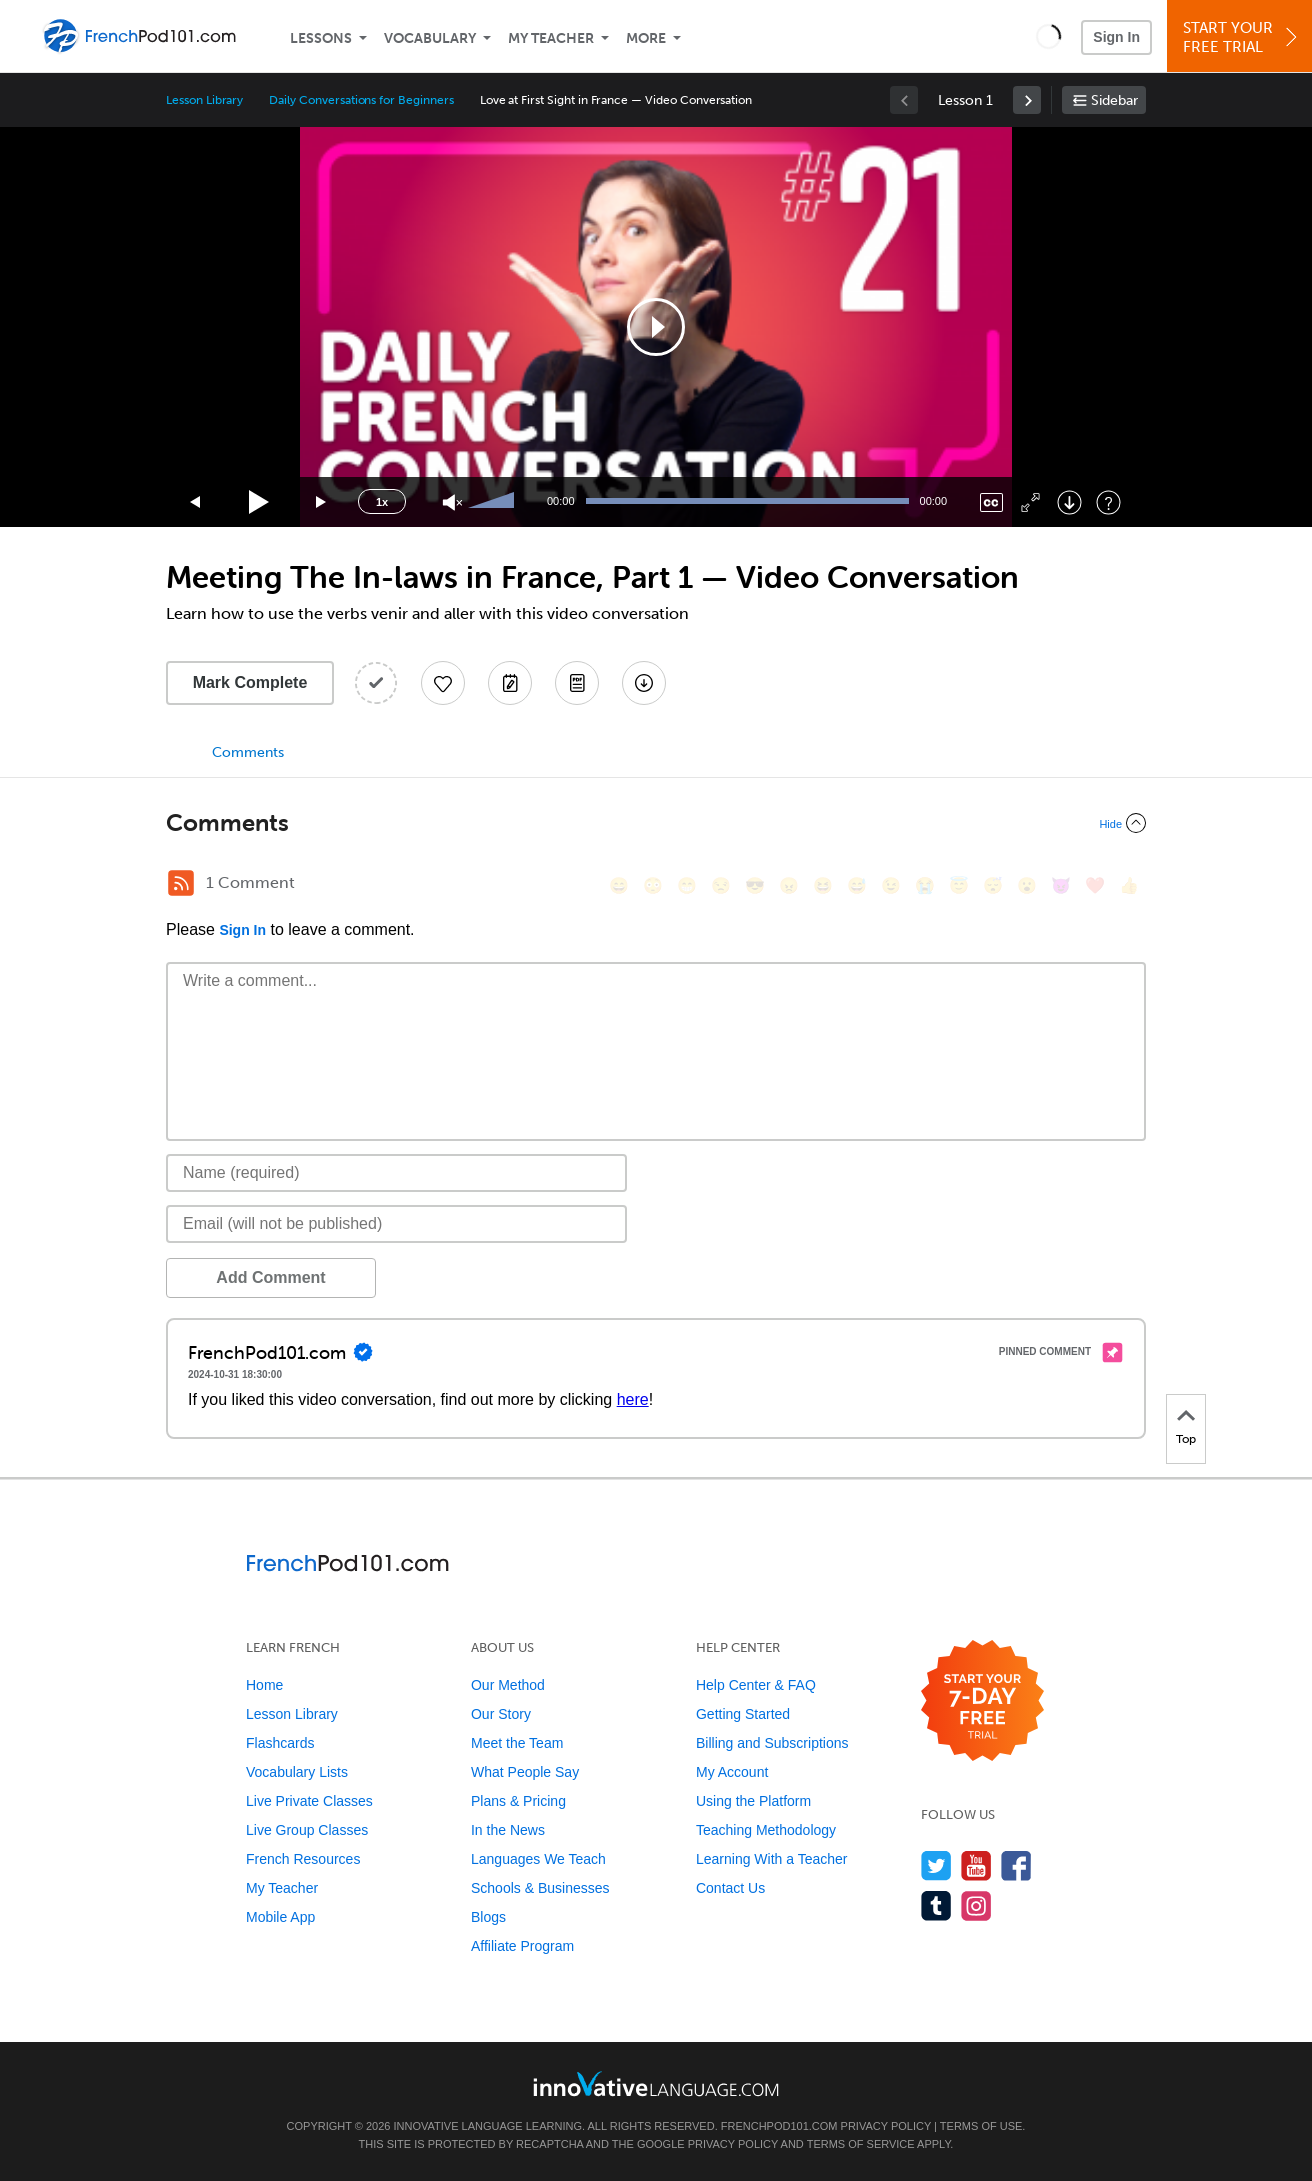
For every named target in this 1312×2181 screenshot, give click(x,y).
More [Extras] (646, 38)
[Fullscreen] (1030, 502)
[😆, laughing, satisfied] (823, 885)
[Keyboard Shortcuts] (1108, 502)
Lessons (321, 38)
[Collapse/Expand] (656, 823)
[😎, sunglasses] (755, 885)
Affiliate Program (522, 1946)
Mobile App (280, 1917)
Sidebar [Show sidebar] (1114, 100)
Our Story (501, 1714)
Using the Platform (753, 1801)
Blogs (488, 1917)
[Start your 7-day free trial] (982, 1701)
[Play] (259, 502)
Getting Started (743, 1714)
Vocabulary (430, 38)
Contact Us (730, 1888)
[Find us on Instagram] (976, 1905)
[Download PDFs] (577, 683)
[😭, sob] (925, 885)
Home (264, 1685)
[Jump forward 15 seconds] (322, 502)
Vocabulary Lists (297, 1772)
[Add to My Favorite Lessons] (443, 683)
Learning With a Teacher (772, 1859)
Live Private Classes (309, 1801)
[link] (1027, 100)
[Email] (396, 1224)
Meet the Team (517, 1743)
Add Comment (270, 1277)
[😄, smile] (619, 885)
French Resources (303, 1859)
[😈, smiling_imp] (1061, 885)
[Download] (1069, 502)
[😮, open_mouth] (1027, 885)
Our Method (508, 1685)
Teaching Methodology (766, 1830)
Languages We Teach (538, 1859)
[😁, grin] (687, 885)
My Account (732, 1772)
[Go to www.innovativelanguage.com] (656, 2083)
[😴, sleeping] (993, 885)
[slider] (494, 502)
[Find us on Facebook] (1016, 1865)
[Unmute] (452, 502)
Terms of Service (861, 2144)
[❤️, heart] (1095, 885)
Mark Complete (250, 682)
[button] (1048, 36)
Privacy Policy (886, 2126)
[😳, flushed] (653, 885)
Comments (248, 752)
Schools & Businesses (540, 1888)
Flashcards (280, 1743)
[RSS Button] (181, 883)
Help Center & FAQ (756, 1685)
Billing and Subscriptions (772, 1743)
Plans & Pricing (518, 1801)
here (633, 1399)
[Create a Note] (510, 683)
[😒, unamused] (721, 885)
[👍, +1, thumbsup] (1129, 885)
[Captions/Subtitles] (991, 502)
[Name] (396, 1173)
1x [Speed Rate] (382, 502)
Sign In (1116, 37)
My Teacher (551, 38)
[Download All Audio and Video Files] (644, 683)
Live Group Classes (307, 1830)
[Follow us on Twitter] (936, 1865)
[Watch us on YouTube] (976, 1865)
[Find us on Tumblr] (936, 1905)
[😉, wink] (891, 885)
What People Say (525, 1772)
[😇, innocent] (959, 885)
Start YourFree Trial (1242, 37)
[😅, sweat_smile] (857, 885)
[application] (656, 327)
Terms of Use (981, 2126)
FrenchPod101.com (779, 2126)
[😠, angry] (789, 885)
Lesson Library (204, 100)
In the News (508, 1830)
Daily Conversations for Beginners (361, 100)
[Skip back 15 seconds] (196, 502)
